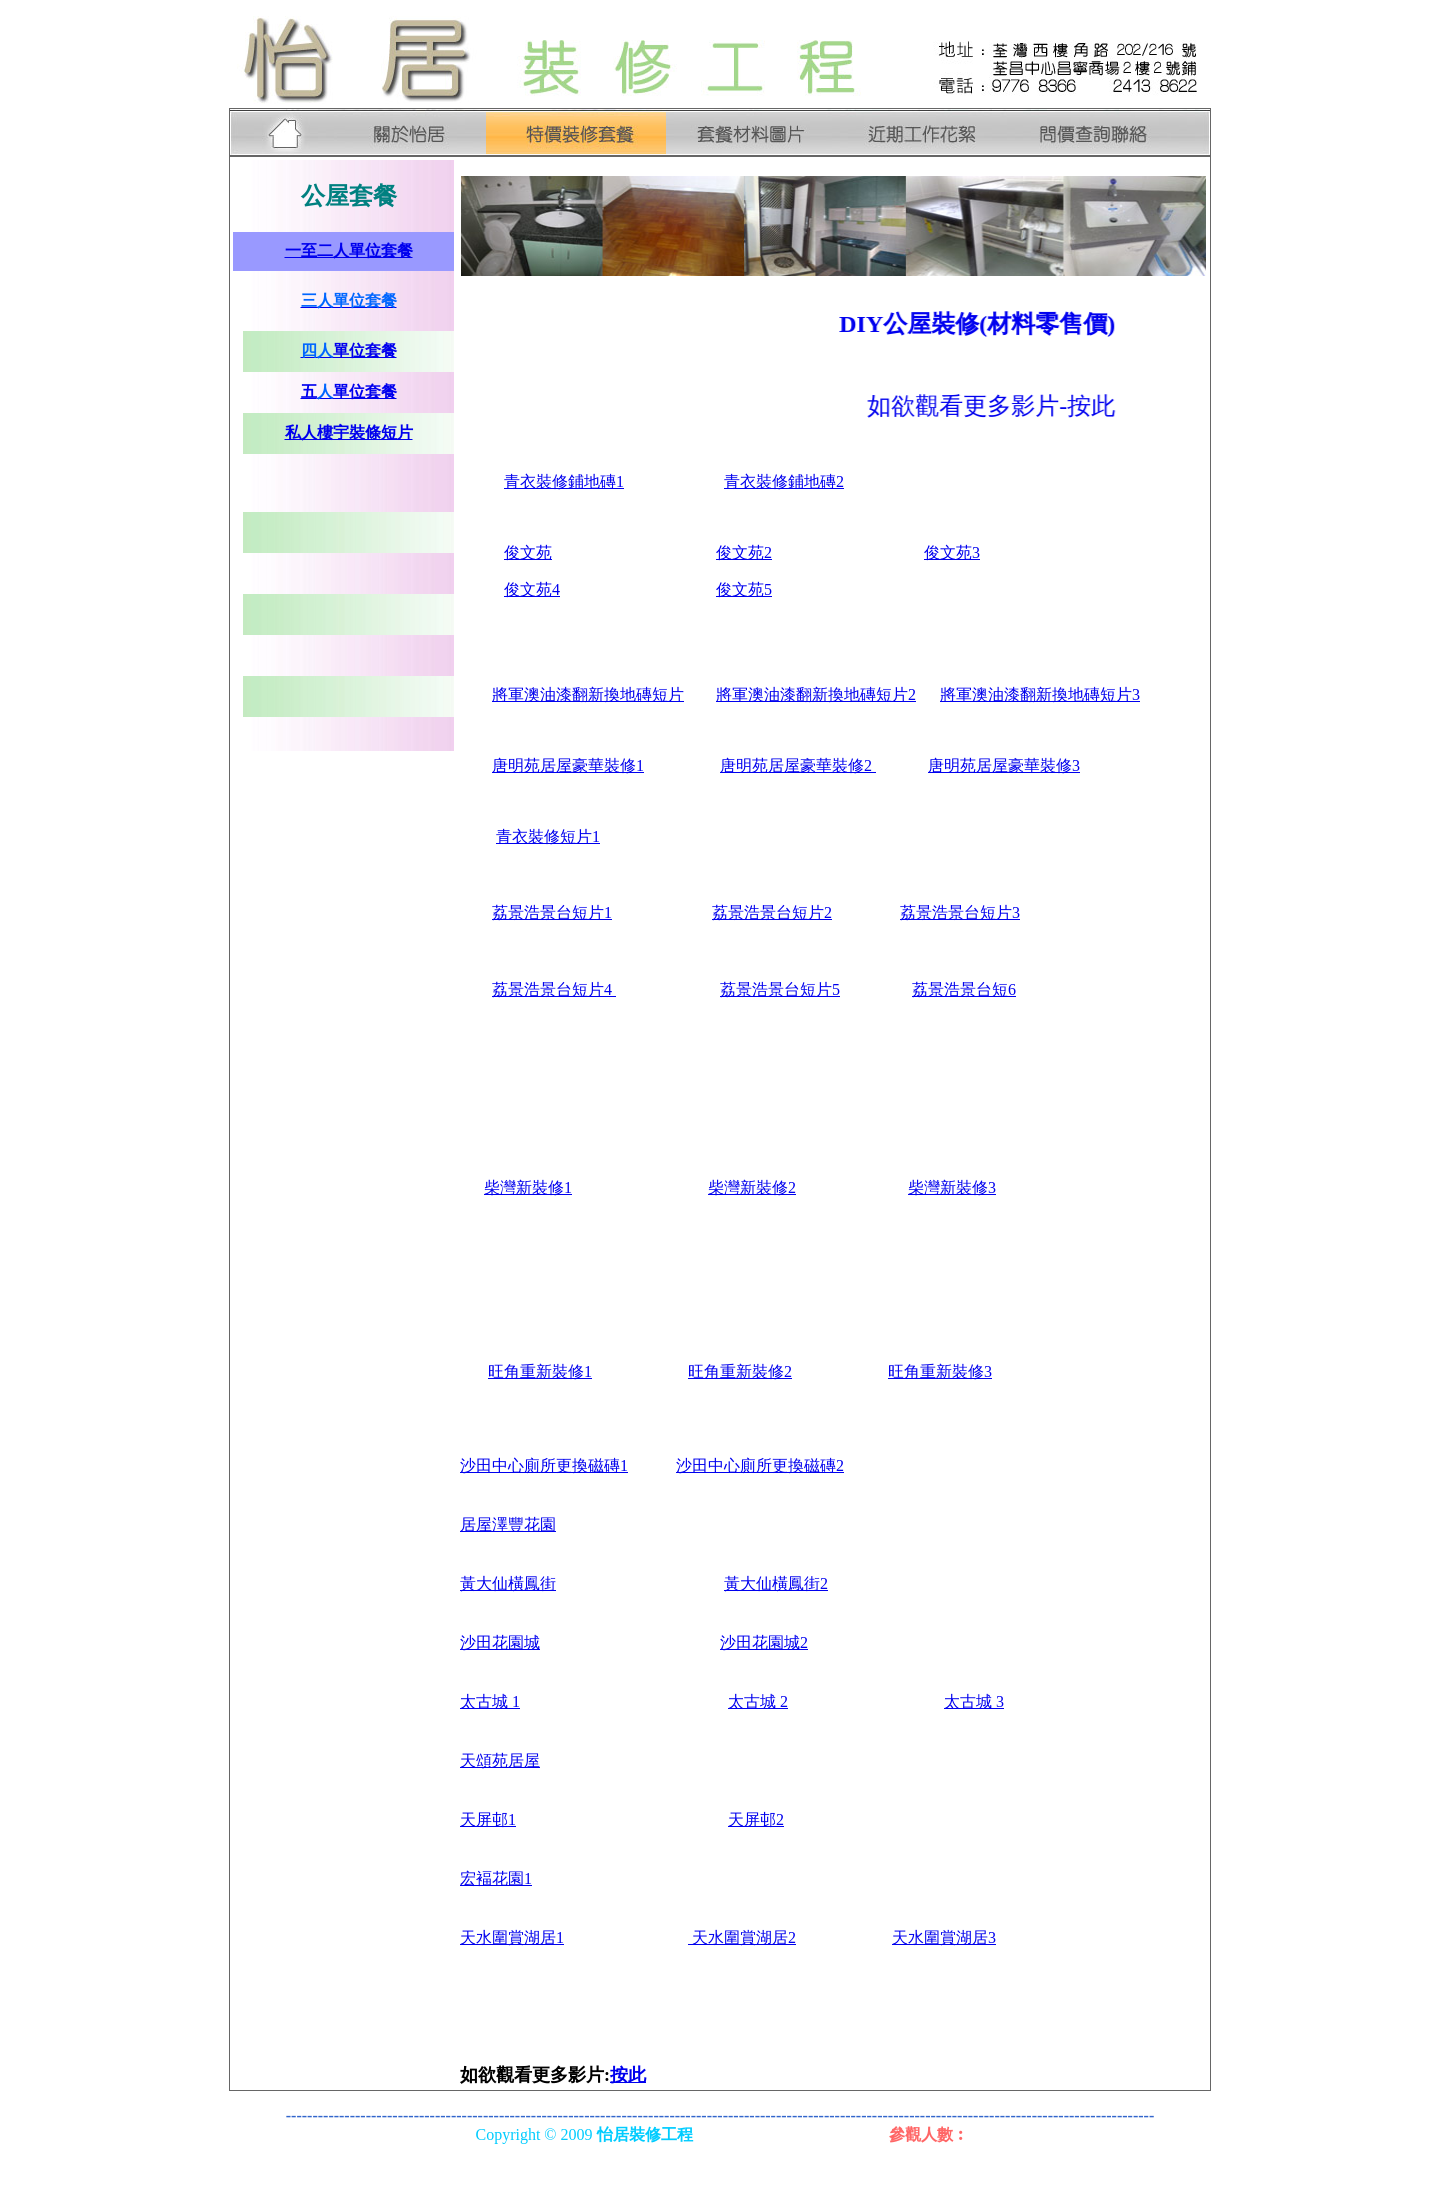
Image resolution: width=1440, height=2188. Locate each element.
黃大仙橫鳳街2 (776, 1583)
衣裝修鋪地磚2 (792, 481)
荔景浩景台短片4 (554, 989)
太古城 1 (490, 1701)
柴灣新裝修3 (952, 1187)
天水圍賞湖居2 (742, 1937)
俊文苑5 (744, 589)
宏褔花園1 (496, 1878)
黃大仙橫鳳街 (508, 1583)
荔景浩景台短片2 (772, 912)
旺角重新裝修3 (940, 1371)
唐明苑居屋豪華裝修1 (568, 765)
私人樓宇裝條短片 (349, 432)
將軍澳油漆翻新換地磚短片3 (1040, 694)
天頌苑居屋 (500, 1760)
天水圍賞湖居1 (512, 1937)
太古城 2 (758, 1701)
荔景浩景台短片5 (780, 989)
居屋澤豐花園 (508, 1524)
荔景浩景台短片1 (552, 912)
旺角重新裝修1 (540, 1371)
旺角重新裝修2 (740, 1371)
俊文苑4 (532, 589)
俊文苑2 (744, 552)
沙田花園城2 (764, 1642)
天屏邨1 (488, 1819)
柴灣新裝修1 (528, 1187)
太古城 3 (974, 1701)
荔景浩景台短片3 (960, 912)
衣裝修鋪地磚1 (564, 481)
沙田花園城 (500, 1642)
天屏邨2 (756, 1819)
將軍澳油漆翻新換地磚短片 (588, 694)
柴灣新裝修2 (752, 1187)
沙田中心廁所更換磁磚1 (544, 1465)
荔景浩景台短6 (964, 989)
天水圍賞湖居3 (944, 1937)
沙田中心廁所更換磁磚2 (760, 1465)
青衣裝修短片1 (548, 836)
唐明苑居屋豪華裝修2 (798, 765)
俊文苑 (528, 552)
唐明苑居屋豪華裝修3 (1004, 765)
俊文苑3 (952, 552)
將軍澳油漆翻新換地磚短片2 (816, 694)
